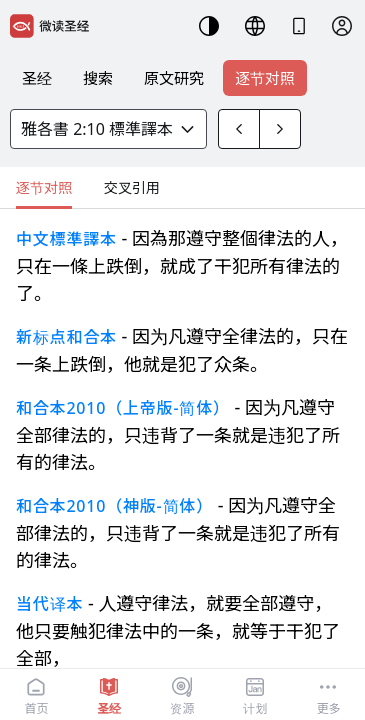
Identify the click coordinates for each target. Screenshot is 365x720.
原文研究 (174, 78)
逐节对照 (265, 78)
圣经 (37, 78)
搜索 (98, 78)
